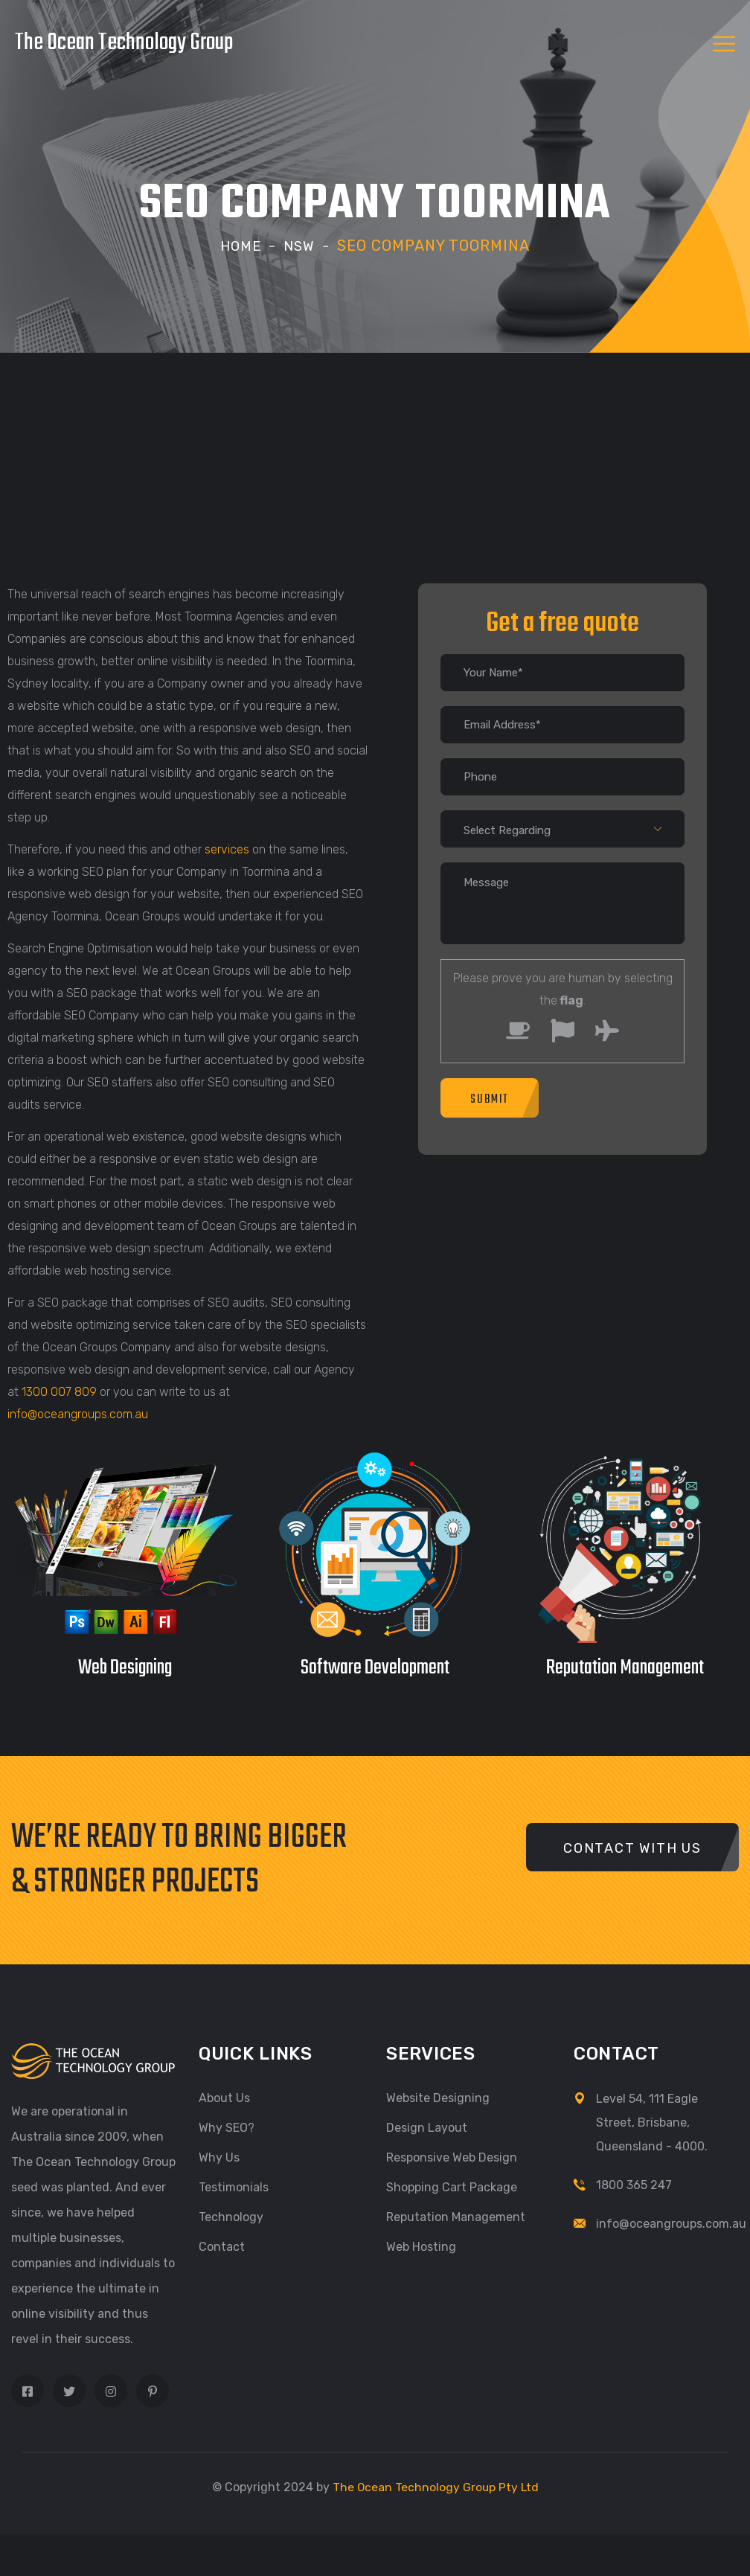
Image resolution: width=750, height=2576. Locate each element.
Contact (222, 2247)
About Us (224, 2098)
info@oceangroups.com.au (77, 1414)
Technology (231, 2217)
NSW (301, 245)
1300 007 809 (59, 1392)
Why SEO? (226, 2128)
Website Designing (438, 2098)
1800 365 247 (634, 2185)
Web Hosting (421, 2247)
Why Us (219, 2157)
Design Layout (426, 2128)
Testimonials (234, 2187)
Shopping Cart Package (451, 2187)
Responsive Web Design (451, 2157)
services (227, 849)
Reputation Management (455, 2217)
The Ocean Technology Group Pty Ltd (435, 2487)
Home (239, 245)
